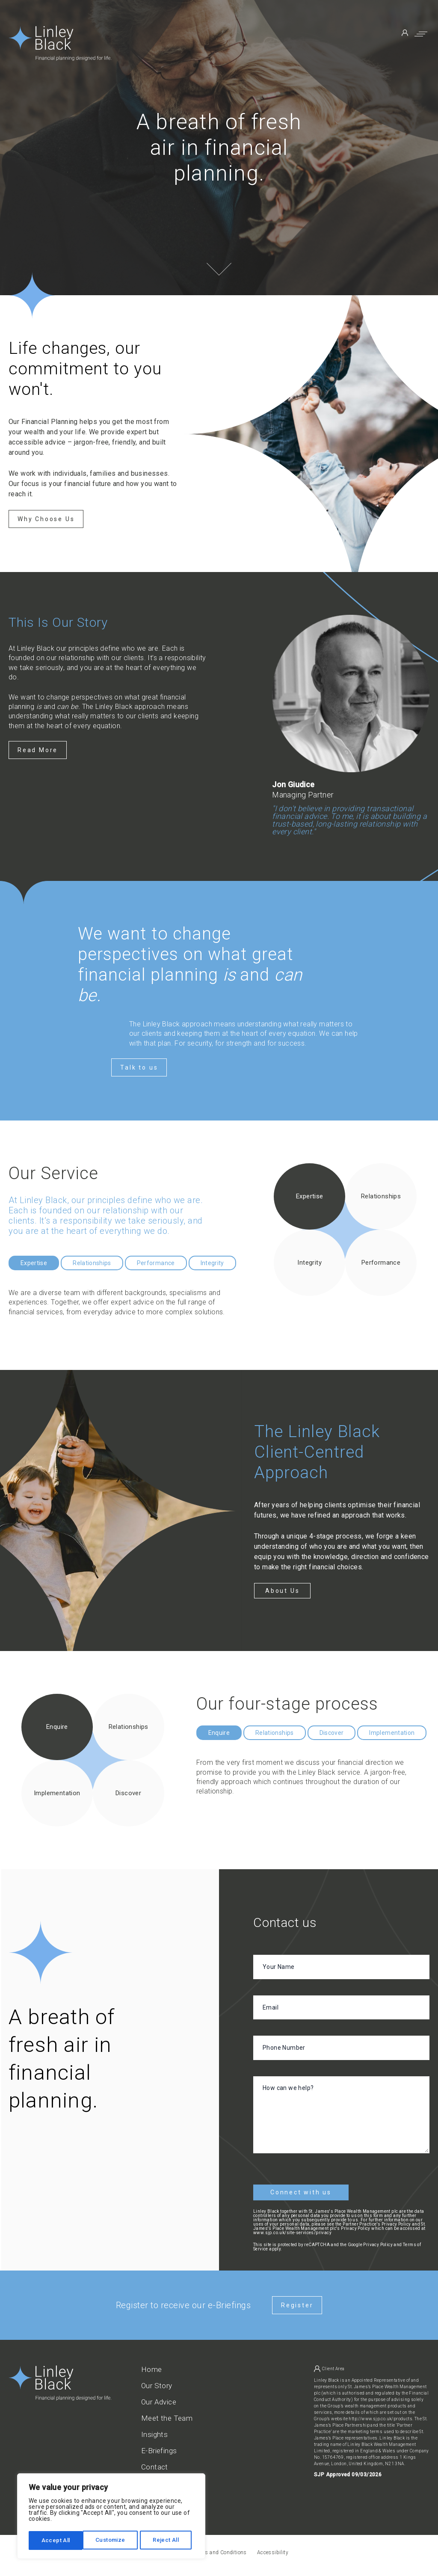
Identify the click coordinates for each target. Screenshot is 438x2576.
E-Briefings (159, 2447)
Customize (56, 2540)
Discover (332, 1732)
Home (151, 2366)
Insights (154, 2431)
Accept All (167, 2540)
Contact (154, 2463)
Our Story (156, 2382)
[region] (111, 2517)
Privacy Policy (378, 2241)
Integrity (212, 1263)
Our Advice (158, 2398)
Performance (156, 1263)
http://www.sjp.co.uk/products (380, 2415)
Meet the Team (166, 2415)
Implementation (391, 1732)
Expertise (34, 1263)
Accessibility (272, 2549)
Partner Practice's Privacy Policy (377, 2220)
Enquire (219, 1732)
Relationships (92, 1263)
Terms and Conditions (220, 2549)
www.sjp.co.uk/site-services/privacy (292, 2229)
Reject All (112, 2540)
